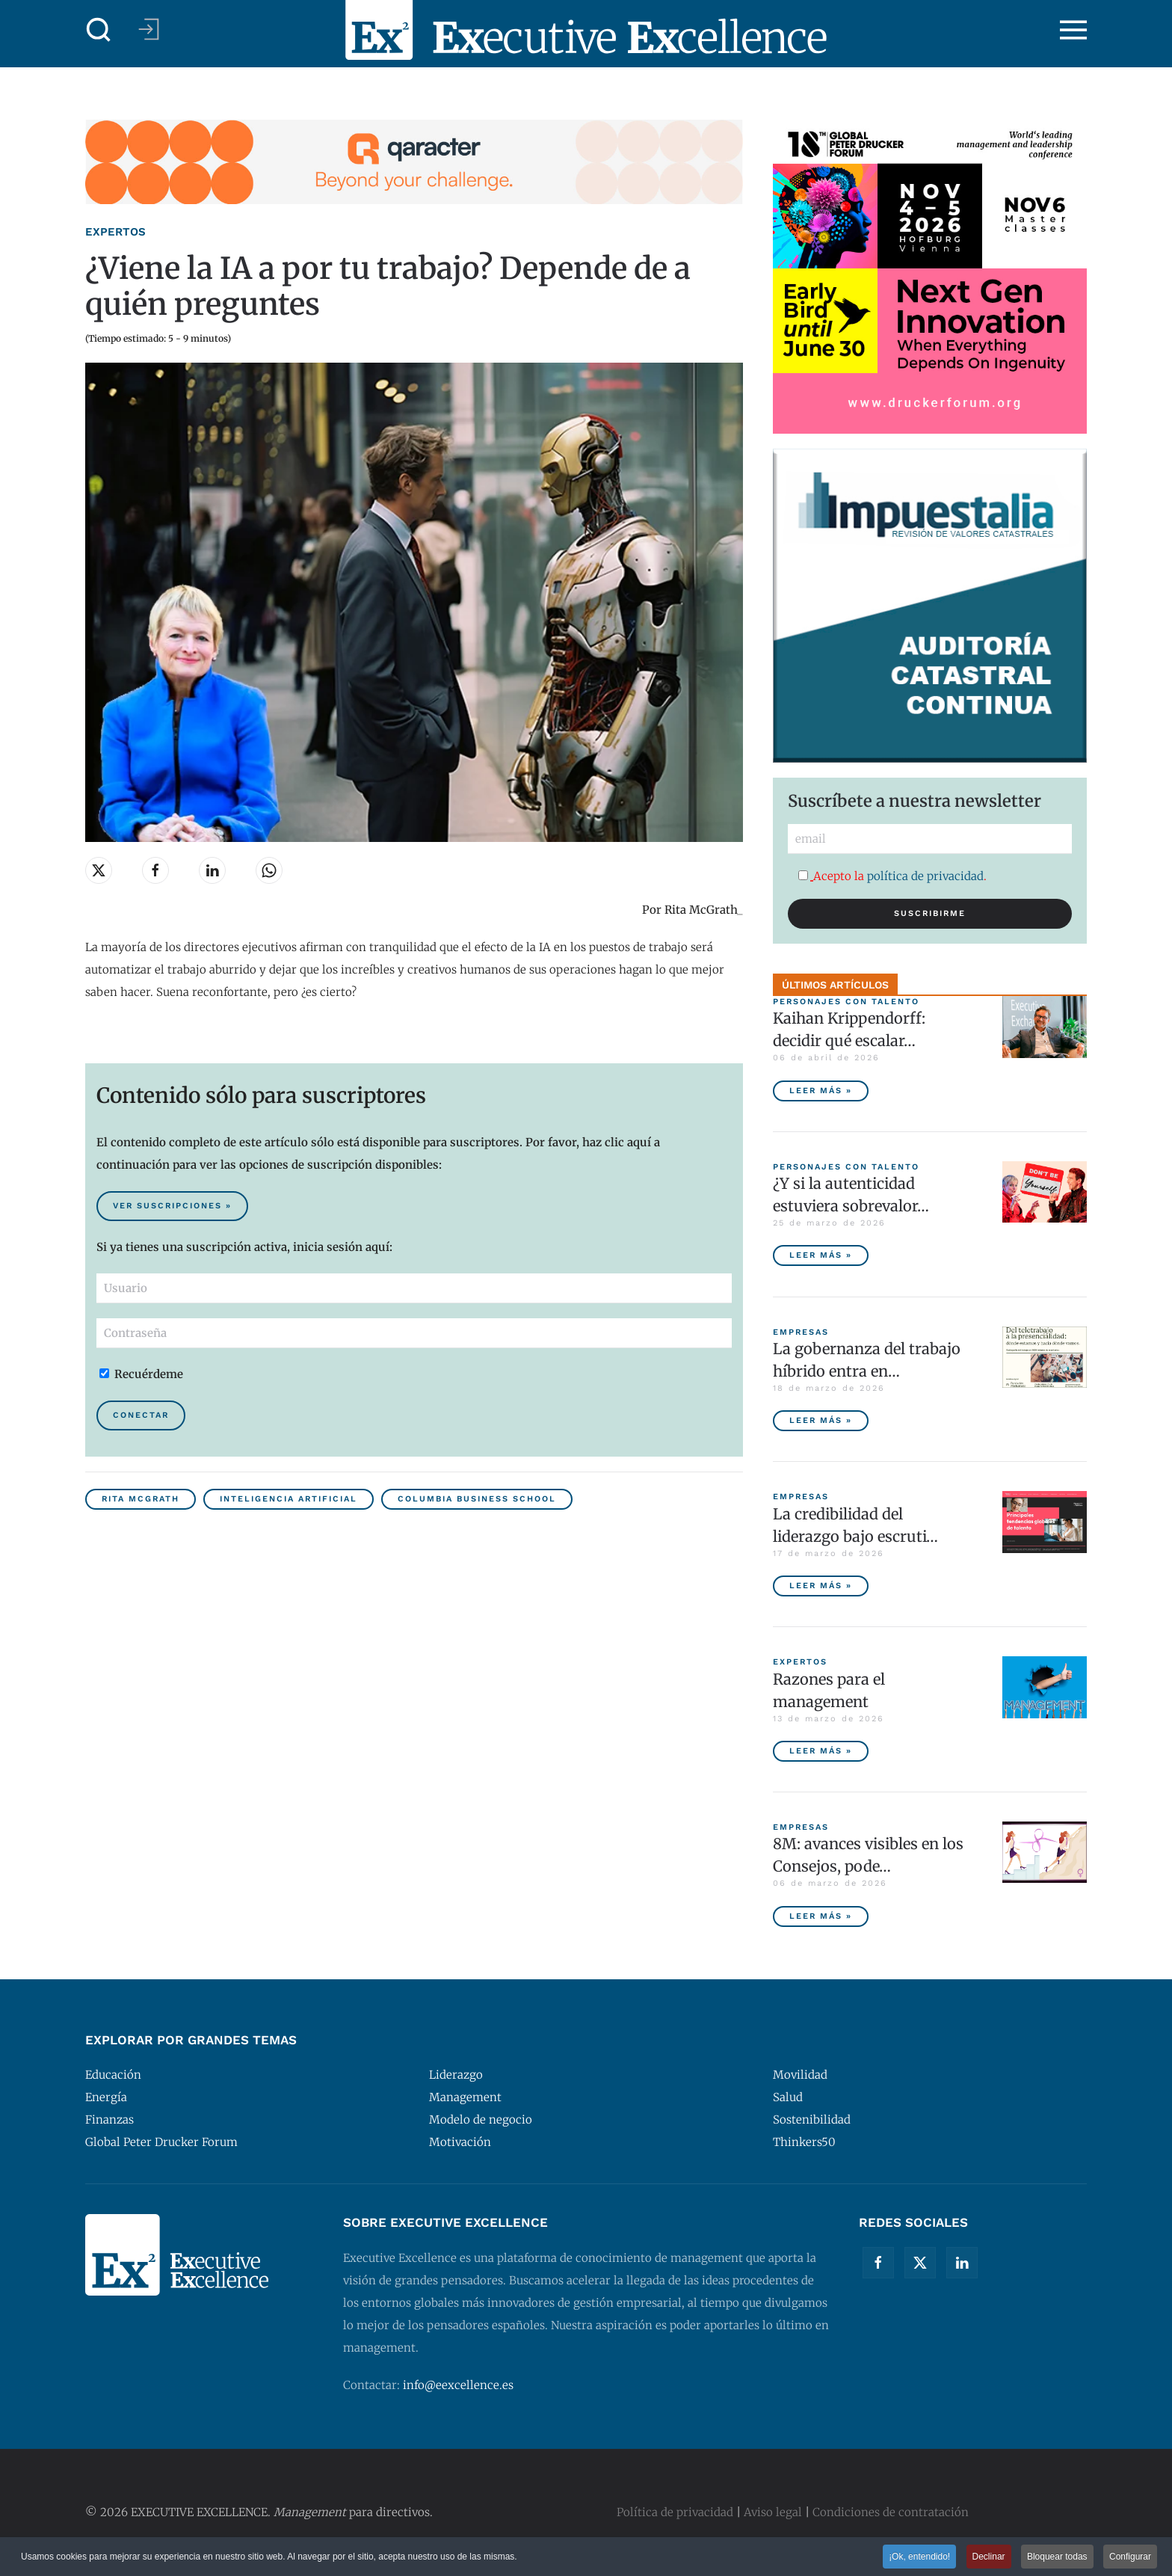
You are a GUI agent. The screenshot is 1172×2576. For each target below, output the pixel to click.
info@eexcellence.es (458, 2385)
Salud (788, 2097)
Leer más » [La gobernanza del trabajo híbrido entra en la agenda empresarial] (820, 1420)
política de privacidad (925, 876)
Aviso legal (773, 2512)
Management (465, 2097)
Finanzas (109, 2119)
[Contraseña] (414, 1333)
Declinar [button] (988, 2558)
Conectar (141, 1415)
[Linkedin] (962, 2262)
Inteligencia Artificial (288, 1499)
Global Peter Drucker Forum (161, 2142)
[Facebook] (878, 2262)
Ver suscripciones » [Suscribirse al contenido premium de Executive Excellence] (172, 1206)
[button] (98, 30)
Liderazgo (456, 2075)
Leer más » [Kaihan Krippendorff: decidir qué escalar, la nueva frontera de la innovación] (820, 1090)
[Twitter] (920, 2262)
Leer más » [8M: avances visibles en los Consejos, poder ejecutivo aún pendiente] (820, 1916)
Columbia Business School (477, 1499)
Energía (106, 2097)
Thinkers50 (804, 2142)
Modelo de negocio (480, 2119)
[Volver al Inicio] (586, 30)
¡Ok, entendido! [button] (919, 2558)
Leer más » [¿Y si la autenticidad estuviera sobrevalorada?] (820, 1255)
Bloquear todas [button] (1057, 2558)
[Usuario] (414, 1288)
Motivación (460, 2142)
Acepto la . (892, 876)
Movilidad (800, 2075)
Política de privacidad (675, 2512)
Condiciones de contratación (890, 2512)
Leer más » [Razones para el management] (820, 1751)
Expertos (115, 232)
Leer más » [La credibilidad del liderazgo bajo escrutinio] (820, 1585)
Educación (113, 2075)
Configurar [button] (1130, 2558)
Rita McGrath (140, 1499)
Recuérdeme (141, 1374)
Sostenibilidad (812, 2119)
